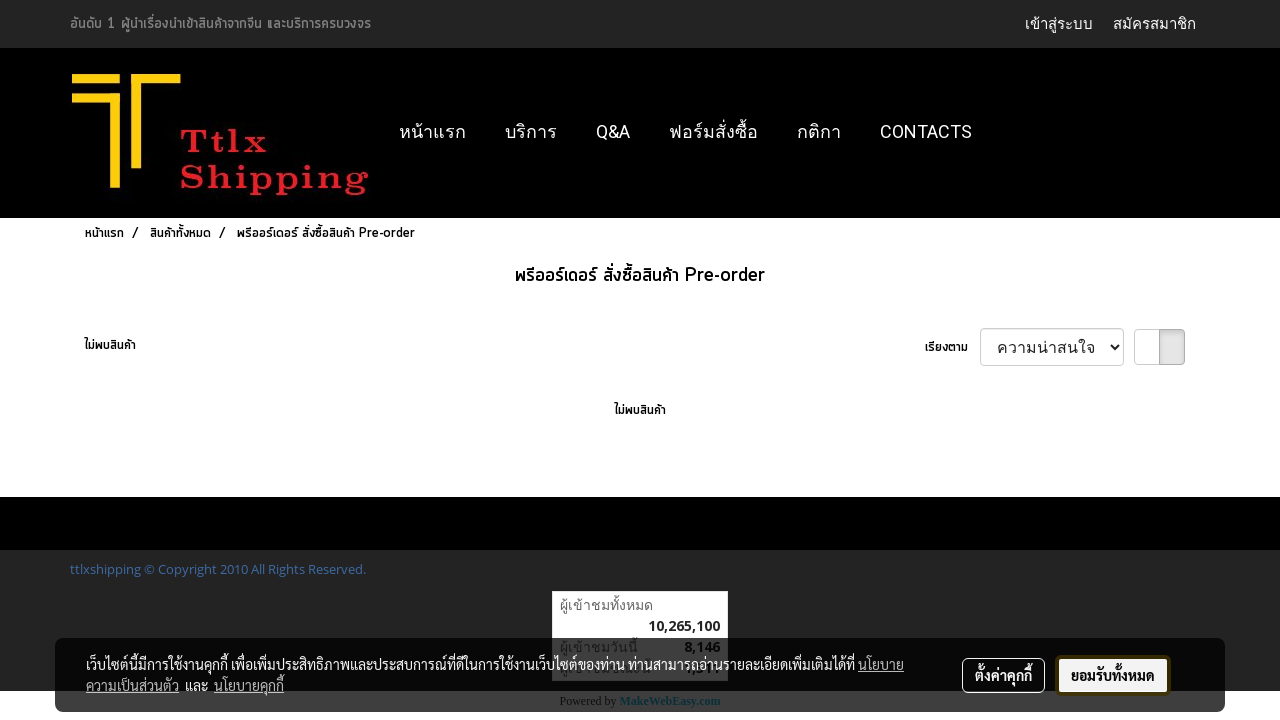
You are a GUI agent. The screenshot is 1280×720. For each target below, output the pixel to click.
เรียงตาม (952, 347)
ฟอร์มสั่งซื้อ (713, 131)
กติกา (819, 131)
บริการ (531, 131)
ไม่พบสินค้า (110, 345)
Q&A (613, 131)
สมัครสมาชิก (1154, 23)
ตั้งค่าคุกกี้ (1003, 675)
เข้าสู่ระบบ (1059, 23)
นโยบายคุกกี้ (249, 685)
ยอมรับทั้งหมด (1113, 675)
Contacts (926, 131)
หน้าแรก (432, 131)
